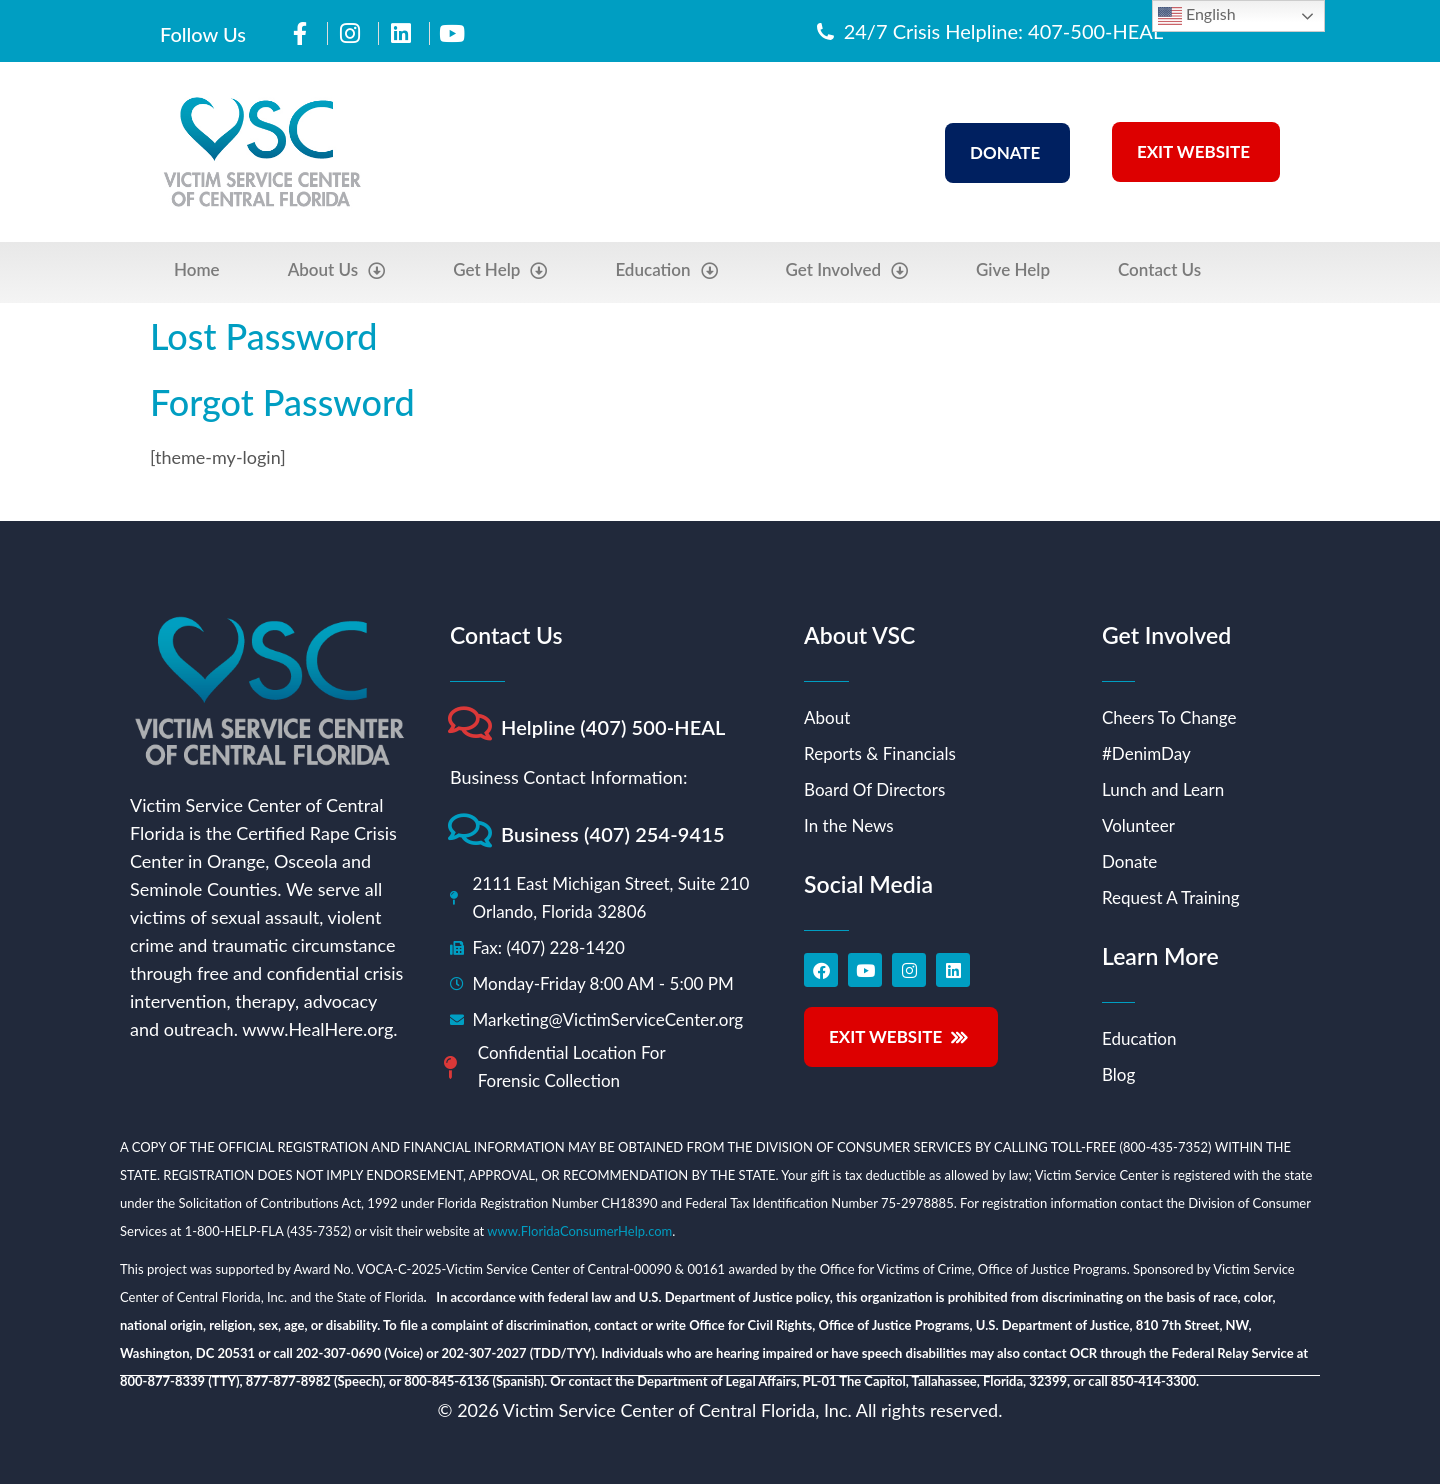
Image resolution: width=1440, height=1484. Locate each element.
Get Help (500, 270)
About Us (337, 270)
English (1197, 16)
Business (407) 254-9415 (613, 834)
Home (197, 269)
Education (666, 270)
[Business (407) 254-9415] (469, 830)
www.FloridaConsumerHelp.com (579, 1231)
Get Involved (847, 270)
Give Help (1013, 269)
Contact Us (1159, 269)
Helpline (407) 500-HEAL (613, 727)
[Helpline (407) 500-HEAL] (469, 723)
